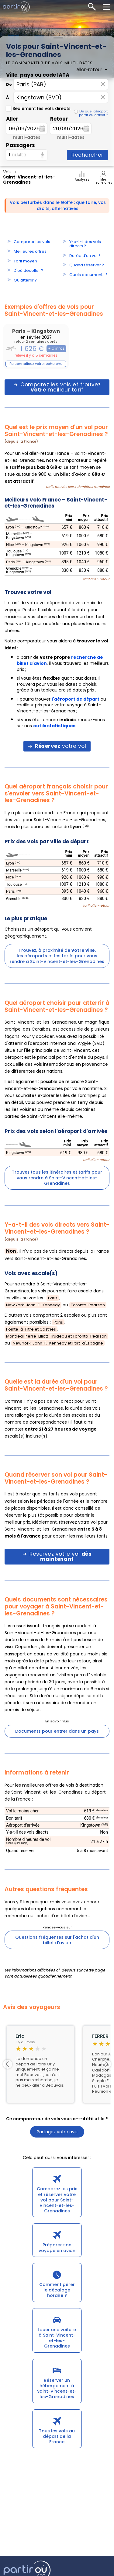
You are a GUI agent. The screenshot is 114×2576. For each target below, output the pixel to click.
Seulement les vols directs (38, 108)
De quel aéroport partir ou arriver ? (93, 113)
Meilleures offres (30, 251)
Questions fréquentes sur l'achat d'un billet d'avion (57, 1940)
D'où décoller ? (28, 270)
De (9, 84)
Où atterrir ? (25, 280)
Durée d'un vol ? (85, 255)
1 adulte (17, 155)
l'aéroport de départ (75, 699)
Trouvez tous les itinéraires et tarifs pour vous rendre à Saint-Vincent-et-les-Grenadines (57, 1177)
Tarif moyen (25, 261)
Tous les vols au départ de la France (57, 2436)
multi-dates (26, 137)
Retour (59, 118)
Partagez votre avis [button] (57, 2132)
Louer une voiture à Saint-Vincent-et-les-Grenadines (57, 2338)
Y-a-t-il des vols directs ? (85, 243)
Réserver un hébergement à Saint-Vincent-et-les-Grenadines (57, 2388)
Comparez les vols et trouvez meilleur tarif (60, 387)
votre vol (60, 746)
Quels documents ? (88, 274)
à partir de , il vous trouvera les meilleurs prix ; (63, 663)
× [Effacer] (103, 84)
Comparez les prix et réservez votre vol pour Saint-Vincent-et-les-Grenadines (57, 2200)
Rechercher (87, 154)
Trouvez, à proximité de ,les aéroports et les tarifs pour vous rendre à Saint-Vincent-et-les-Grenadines (57, 955)
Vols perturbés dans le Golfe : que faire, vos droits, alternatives (58, 205)
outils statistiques (54, 726)
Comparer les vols (32, 241)
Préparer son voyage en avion (57, 2247)
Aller (12, 118)
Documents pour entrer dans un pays (57, 1731)
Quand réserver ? (86, 265)
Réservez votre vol (60, 1556)
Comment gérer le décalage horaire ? (57, 2289)
